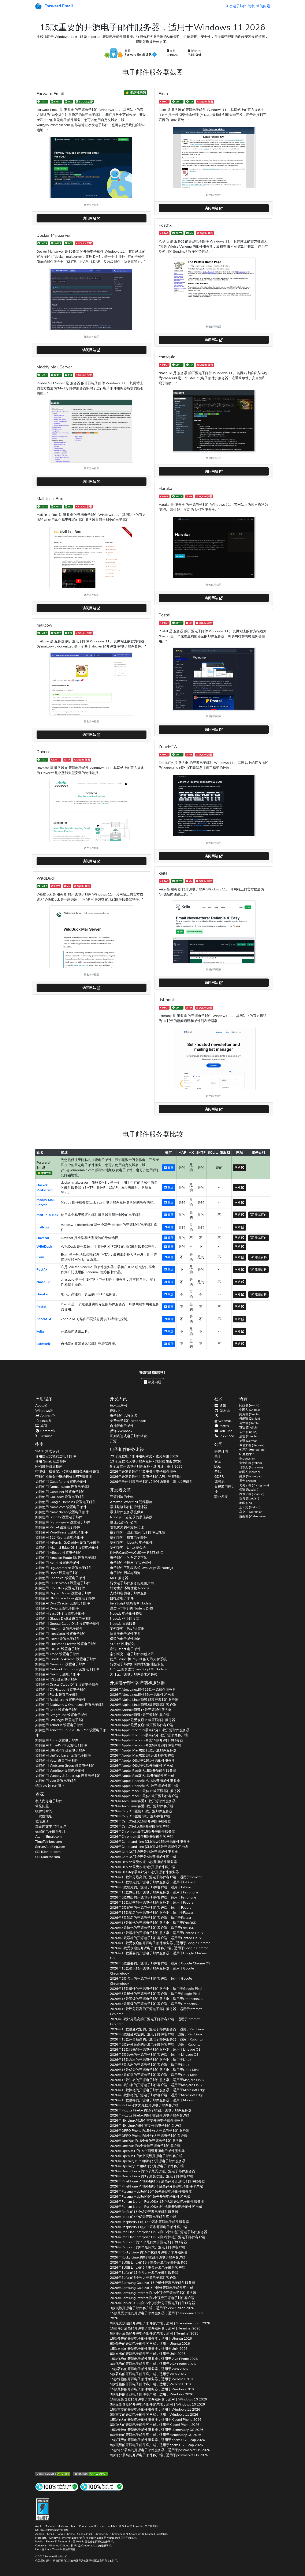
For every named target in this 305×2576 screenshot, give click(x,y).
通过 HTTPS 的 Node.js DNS (131, 1608)
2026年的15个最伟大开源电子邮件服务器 (148, 2242)
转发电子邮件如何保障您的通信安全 (137, 1664)
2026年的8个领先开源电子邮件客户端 (150, 2196)
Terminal (44, 1436)
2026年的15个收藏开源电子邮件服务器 (150, 2110)
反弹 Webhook (121, 1431)
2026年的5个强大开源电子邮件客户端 (143, 2277)
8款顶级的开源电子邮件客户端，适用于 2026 (156, 2445)
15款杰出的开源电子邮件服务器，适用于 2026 (148, 2348)
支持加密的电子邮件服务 (128, 1593)
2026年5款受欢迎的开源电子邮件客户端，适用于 (159, 1948)
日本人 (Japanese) (251, 1467)
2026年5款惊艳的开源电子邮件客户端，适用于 (157, 2095)
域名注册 (42, 1821)
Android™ (45, 1415)
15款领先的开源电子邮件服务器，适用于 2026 (151, 2338)
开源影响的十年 (122, 1497)
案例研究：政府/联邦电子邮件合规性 (137, 1532)
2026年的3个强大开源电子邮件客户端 (148, 2135)
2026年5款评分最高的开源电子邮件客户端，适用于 (155, 2022)
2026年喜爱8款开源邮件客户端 (142, 1806)
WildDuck (44, 1246)
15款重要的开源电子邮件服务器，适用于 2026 (155, 2409)
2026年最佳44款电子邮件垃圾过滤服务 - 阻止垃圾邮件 (151, 1481)
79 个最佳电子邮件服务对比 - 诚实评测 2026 (144, 1456)
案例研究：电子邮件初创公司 (132, 1654)
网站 (239, 1168)
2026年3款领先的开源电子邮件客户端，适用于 (151, 1887)
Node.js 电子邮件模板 (126, 1613)
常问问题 (263, 6)
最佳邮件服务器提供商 (127, 1512)
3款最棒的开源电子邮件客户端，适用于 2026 (151, 2394)
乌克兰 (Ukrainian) (251, 1512)
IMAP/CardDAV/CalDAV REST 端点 (136, 1552)
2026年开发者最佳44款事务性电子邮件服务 (143, 1471)
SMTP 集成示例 (47, 1451)
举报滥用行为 (224, 1486)
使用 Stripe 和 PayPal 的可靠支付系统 (138, 1659)
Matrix (221, 1426)
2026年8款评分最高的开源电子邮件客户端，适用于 (155, 2044)
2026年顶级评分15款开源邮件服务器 (144, 1852)
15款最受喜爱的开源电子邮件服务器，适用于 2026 (158, 2399)
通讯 (220, 1405)
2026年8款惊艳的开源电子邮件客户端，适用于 (152, 1928)
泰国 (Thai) (246, 1503)
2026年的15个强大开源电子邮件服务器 (149, 2130)
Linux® (43, 1421)
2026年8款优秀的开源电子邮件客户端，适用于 (150, 1907)
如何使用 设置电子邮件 (61, 1481)
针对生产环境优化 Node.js (129, 1588)
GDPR (219, 1476)
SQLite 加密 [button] (219, 1152)
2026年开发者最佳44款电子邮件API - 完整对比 (146, 1476)
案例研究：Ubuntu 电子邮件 (131, 1542)
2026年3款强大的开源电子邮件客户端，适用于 (151, 1981)
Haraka (42, 1294)
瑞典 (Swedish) (249, 1499)
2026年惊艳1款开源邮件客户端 (144, 1786)
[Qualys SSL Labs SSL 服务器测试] (52, 2473)
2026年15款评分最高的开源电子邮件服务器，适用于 (156, 2011)
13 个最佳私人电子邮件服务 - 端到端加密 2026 (145, 1461)
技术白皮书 (118, 1405)
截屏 (169, 1168)
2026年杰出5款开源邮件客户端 (142, 1755)
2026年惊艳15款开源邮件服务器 (145, 1781)
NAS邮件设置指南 (49, 1466)
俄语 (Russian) (248, 1490)
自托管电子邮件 (122, 1426)
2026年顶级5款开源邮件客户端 (149, 1846)
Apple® (41, 1405)
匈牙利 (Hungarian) (252, 1450)
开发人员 (118, 1399)
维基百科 (258, 1215)
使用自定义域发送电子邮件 (55, 1456)
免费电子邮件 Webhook (128, 1421)
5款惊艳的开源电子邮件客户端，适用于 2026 (151, 2384)
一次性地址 (43, 1816)
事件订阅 (221, 1451)
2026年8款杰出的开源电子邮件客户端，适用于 (153, 1897)
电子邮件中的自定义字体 (128, 1557)
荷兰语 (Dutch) (249, 1423)
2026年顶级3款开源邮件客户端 (140, 1715)
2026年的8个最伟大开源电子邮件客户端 (147, 2247)
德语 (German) (248, 1441)
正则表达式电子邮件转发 (128, 1436)
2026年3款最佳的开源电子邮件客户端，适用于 (155, 1993)
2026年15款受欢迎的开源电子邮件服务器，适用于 (160, 1943)
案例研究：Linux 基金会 (128, 1547)
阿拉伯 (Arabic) (249, 1405)
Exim (40, 1257)
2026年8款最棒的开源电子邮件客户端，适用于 (155, 1938)
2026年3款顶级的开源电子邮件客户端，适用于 (155, 2004)
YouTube (223, 1431)
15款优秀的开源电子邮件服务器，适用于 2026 (154, 2359)
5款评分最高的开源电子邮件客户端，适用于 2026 (154, 2333)
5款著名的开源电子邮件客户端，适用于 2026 (148, 2374)
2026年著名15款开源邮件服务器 (143, 1770)
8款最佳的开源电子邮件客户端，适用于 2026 (155, 2435)
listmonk (43, 1343)
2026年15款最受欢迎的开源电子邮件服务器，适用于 (157, 2029)
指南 (39, 1444)
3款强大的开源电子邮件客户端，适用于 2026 (154, 2424)
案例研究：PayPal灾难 (127, 1628)
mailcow (42, 1227)
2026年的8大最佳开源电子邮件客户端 (144, 2105)
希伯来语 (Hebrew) (251, 1445)
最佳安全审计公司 (123, 1522)
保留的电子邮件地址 (50, 1831)
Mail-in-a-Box (47, 1215)
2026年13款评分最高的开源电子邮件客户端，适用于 (156, 1877)
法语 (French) (248, 1436)
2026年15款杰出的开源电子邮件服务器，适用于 (154, 1892)
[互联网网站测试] (56, 2487)
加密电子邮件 (236, 6)
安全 (217, 1461)
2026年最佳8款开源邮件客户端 (142, 1694)
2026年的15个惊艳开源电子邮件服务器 (158, 2232)
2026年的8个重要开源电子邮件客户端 (146, 2125)
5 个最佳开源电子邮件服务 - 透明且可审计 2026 (146, 1466)
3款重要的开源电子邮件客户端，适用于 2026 (154, 2414)
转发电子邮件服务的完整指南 (132, 1583)
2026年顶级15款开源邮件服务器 (144, 1699)
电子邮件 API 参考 (123, 1415)
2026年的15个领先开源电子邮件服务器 (151, 2191)
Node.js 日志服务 (123, 1623)
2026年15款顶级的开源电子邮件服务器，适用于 (156, 1999)
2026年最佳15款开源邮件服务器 (143, 1689)
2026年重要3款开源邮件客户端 (140, 1816)
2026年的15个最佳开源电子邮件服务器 (146, 2140)
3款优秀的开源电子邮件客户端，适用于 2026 (153, 2364)
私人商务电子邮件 (48, 1801)
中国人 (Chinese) (250, 1410)
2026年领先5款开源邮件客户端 (145, 1745)
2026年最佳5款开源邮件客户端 (144, 1796)
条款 (217, 1471)
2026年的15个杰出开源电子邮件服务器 (157, 2201)
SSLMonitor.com (47, 1857)
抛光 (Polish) (247, 1481)
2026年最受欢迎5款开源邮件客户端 (141, 1725)
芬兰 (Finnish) (248, 1432)
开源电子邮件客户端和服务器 (137, 1683)
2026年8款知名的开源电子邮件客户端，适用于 (150, 1917)
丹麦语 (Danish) (249, 1419)
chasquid (43, 1282)
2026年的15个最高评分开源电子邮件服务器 (157, 2181)
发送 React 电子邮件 (125, 1649)
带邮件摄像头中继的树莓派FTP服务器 (63, 1476)
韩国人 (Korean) (249, 1472)
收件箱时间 (43, 1811)
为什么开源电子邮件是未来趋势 (133, 1674)
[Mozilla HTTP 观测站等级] (90, 2473)
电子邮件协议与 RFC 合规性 (131, 1563)
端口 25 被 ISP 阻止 (50, 1786)
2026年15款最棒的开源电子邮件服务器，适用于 (156, 1933)
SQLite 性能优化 (122, 1644)
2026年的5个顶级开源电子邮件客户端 (152, 2298)
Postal (41, 1306)
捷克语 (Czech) (249, 1414)
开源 (113, 1441)
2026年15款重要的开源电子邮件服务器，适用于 (158, 1956)
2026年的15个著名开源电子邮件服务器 (149, 2222)
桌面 (41, 1426)
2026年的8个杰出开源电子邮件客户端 (156, 2206)
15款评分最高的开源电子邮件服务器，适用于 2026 (155, 2328)
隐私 (251, 6)
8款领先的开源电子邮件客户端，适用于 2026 (150, 2343)
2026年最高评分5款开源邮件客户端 (149, 1735)
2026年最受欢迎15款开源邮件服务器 (142, 1720)
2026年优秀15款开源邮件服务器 (142, 1760)
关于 (217, 1456)
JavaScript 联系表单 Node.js (131, 1603)
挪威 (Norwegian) (251, 1476)
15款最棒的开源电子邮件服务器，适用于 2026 (152, 2389)
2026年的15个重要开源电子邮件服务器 (147, 2120)
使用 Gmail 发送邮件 (50, 1461)
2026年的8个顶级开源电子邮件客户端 (146, 2156)
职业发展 (221, 1497)
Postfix (41, 1269)
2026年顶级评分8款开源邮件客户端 (143, 1857)
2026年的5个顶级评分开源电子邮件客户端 (146, 2166)
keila (40, 1331)
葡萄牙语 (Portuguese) (254, 1485)
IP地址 (115, 1410)
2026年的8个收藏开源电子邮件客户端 (148, 2257)
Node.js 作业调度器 (124, 1618)
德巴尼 (219, 1481)
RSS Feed (224, 1436)
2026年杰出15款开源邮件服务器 (143, 1750)
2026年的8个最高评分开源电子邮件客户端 (156, 2186)
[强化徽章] (42, 2509)
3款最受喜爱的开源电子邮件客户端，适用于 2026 (157, 2404)
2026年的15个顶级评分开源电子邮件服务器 (148, 2161)
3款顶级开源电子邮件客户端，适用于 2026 (152, 2308)
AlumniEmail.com (48, 1836)
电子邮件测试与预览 (125, 1573)
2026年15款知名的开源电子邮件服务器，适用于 (151, 1912)
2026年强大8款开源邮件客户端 (139, 1826)
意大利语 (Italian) (250, 1463)
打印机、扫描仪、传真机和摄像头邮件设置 (67, 1471)
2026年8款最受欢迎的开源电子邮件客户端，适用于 (156, 2034)
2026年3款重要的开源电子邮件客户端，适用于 (160, 1963)
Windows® (44, 1410)
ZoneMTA (43, 1319)
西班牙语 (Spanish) (251, 1494)
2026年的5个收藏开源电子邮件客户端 (150, 2115)
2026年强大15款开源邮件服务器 (140, 1821)
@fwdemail (223, 1418)
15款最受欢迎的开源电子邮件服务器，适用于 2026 (156, 2316)
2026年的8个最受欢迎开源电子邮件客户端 (151, 2176)
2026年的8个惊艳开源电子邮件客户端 (157, 2237)
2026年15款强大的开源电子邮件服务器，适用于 (152, 1971)
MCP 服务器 (119, 1578)
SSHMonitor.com (48, 1852)
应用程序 (43, 1399)
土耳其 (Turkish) (249, 1507)
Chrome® (45, 1431)
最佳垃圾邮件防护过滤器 (128, 1507)
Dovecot (42, 1238)
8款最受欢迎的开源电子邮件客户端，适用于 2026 (160, 2323)
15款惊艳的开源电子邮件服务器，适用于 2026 (152, 2379)
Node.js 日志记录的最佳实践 (131, 1517)
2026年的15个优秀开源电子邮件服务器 (144, 2211)
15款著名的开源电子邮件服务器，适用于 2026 (149, 2369)
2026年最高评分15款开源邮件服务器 (150, 1730)
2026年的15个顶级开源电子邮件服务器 (147, 2151)
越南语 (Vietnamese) (253, 1516)
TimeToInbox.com (48, 1841)
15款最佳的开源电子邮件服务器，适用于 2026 (156, 2429)
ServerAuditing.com (50, 1846)
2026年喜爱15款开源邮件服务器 (142, 1801)
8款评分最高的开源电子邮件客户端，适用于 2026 (159, 2455)
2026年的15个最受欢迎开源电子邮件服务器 (152, 2171)
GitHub (222, 1410)
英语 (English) (248, 1428)
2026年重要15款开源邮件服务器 (141, 1811)
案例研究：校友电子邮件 (128, 1537)
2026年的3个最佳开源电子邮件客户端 (145, 2146)
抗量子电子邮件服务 (125, 1633)
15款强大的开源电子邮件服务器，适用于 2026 (155, 2419)
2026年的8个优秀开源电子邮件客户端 (143, 2217)
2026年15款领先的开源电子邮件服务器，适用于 (152, 1882)
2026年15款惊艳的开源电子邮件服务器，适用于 (153, 1922)
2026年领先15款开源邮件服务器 (146, 1740)
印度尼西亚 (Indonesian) (247, 1456)
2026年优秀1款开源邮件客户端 (141, 1765)
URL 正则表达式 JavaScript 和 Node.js (138, 1669)
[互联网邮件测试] (101, 2487)
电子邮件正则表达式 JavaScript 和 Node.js (141, 1568)
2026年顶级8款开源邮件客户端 (143, 1704)
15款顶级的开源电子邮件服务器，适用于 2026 (157, 2440)
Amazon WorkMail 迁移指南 (131, 1502)
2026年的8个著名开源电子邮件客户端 (148, 2227)
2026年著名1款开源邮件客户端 (142, 1775)
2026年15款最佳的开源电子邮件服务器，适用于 (156, 1988)
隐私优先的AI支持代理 (127, 1527)
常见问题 (152, 1382)
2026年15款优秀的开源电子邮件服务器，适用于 (151, 1902)
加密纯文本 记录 (51, 1826)
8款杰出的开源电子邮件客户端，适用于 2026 (147, 2353)
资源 (39, 1794)
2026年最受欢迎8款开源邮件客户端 (142, 1867)
